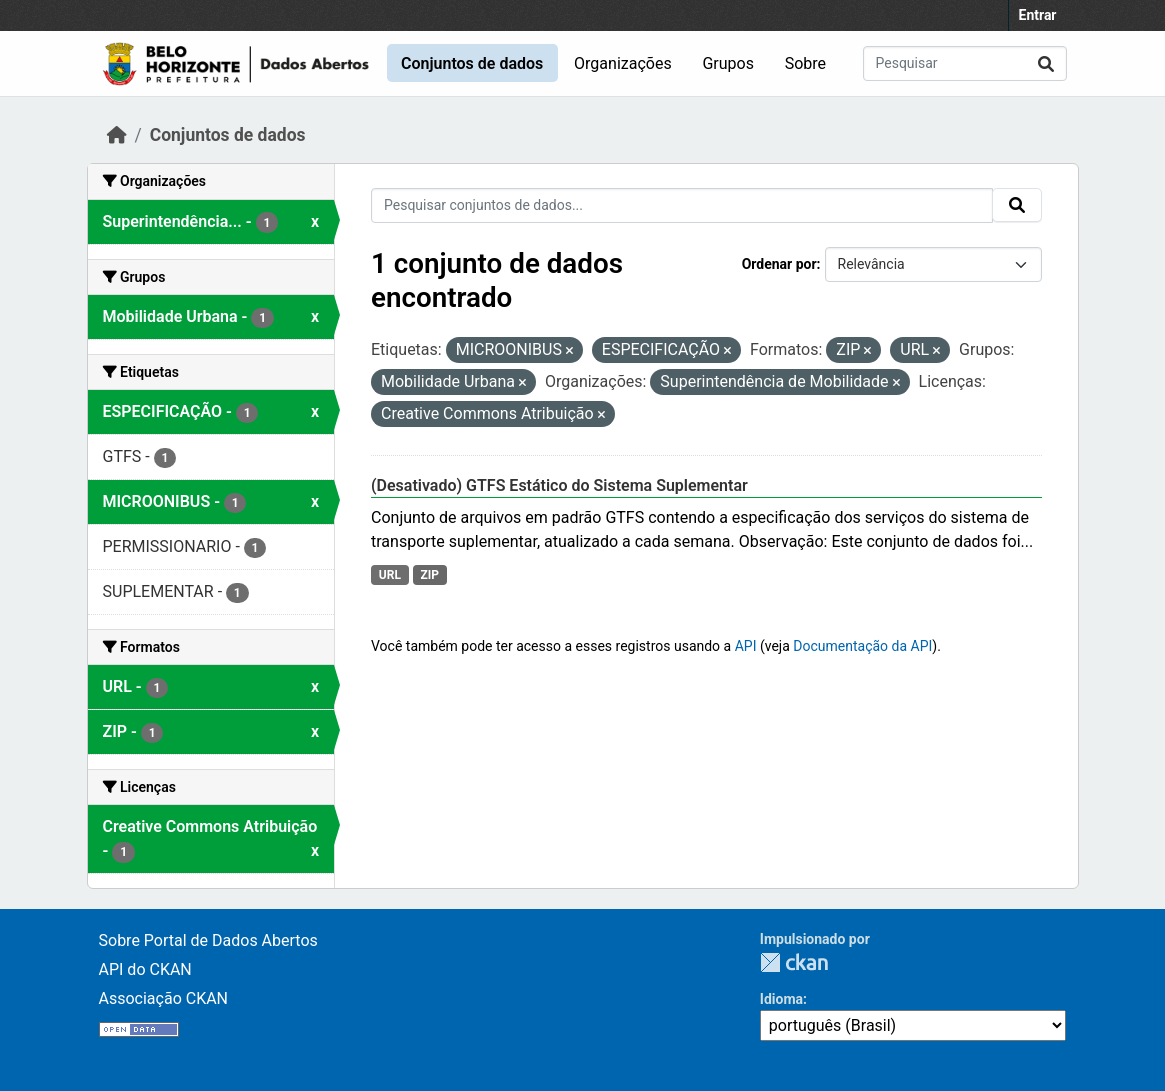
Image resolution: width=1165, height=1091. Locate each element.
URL (390, 575)
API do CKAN (145, 969)
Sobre (805, 63)
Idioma (781, 999)
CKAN (794, 962)
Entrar (1038, 15)
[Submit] (1046, 63)
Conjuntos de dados (472, 63)
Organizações (623, 63)
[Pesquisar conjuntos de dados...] (965, 63)
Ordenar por (779, 264)
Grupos (728, 63)
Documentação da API (862, 646)
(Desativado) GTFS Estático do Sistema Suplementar (559, 485)
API (746, 646)
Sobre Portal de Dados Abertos (208, 940)
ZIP (429, 575)
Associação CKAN (164, 998)
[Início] (117, 135)
